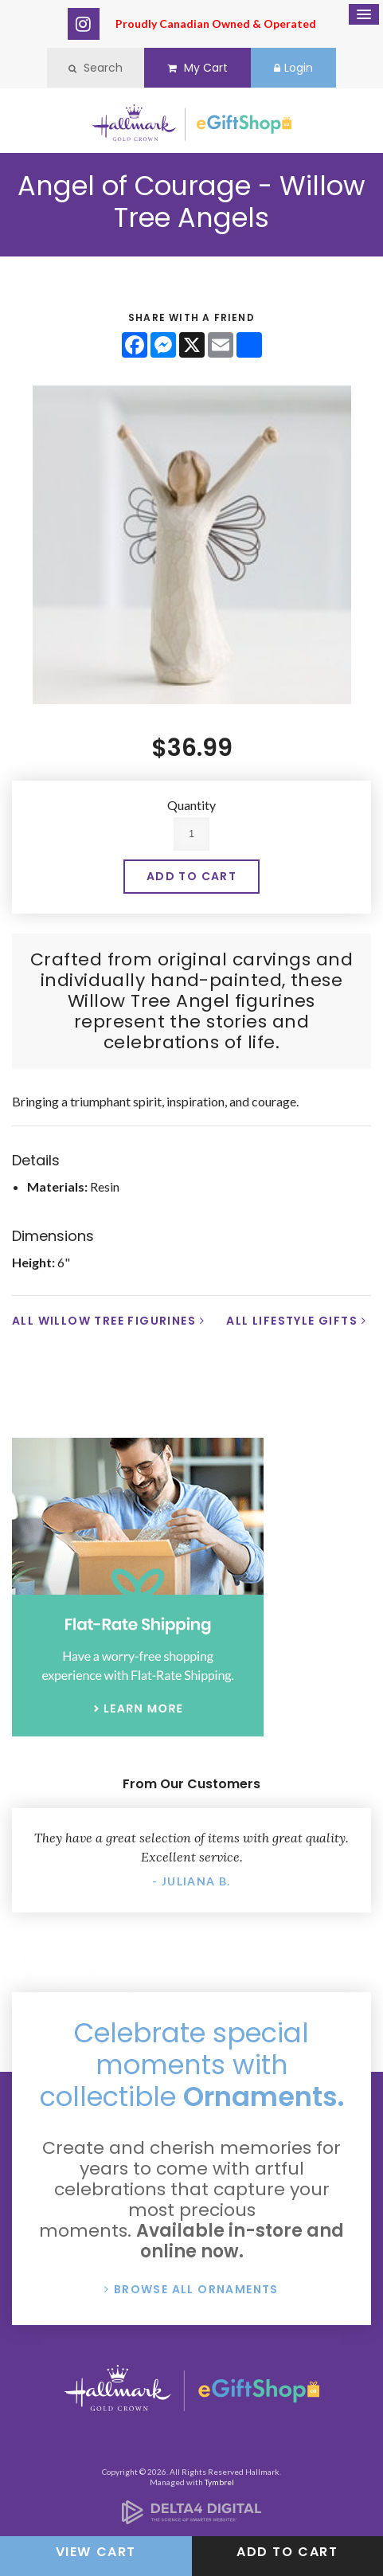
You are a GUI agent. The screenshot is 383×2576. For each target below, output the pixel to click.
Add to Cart (287, 2552)
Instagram (84, 24)
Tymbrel (219, 2482)
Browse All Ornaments (196, 2289)
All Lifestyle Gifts (292, 1321)
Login (293, 68)
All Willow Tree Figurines (104, 1321)
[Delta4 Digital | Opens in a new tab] (191, 2519)
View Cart (96, 2552)
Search (95, 68)
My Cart (197, 68)
